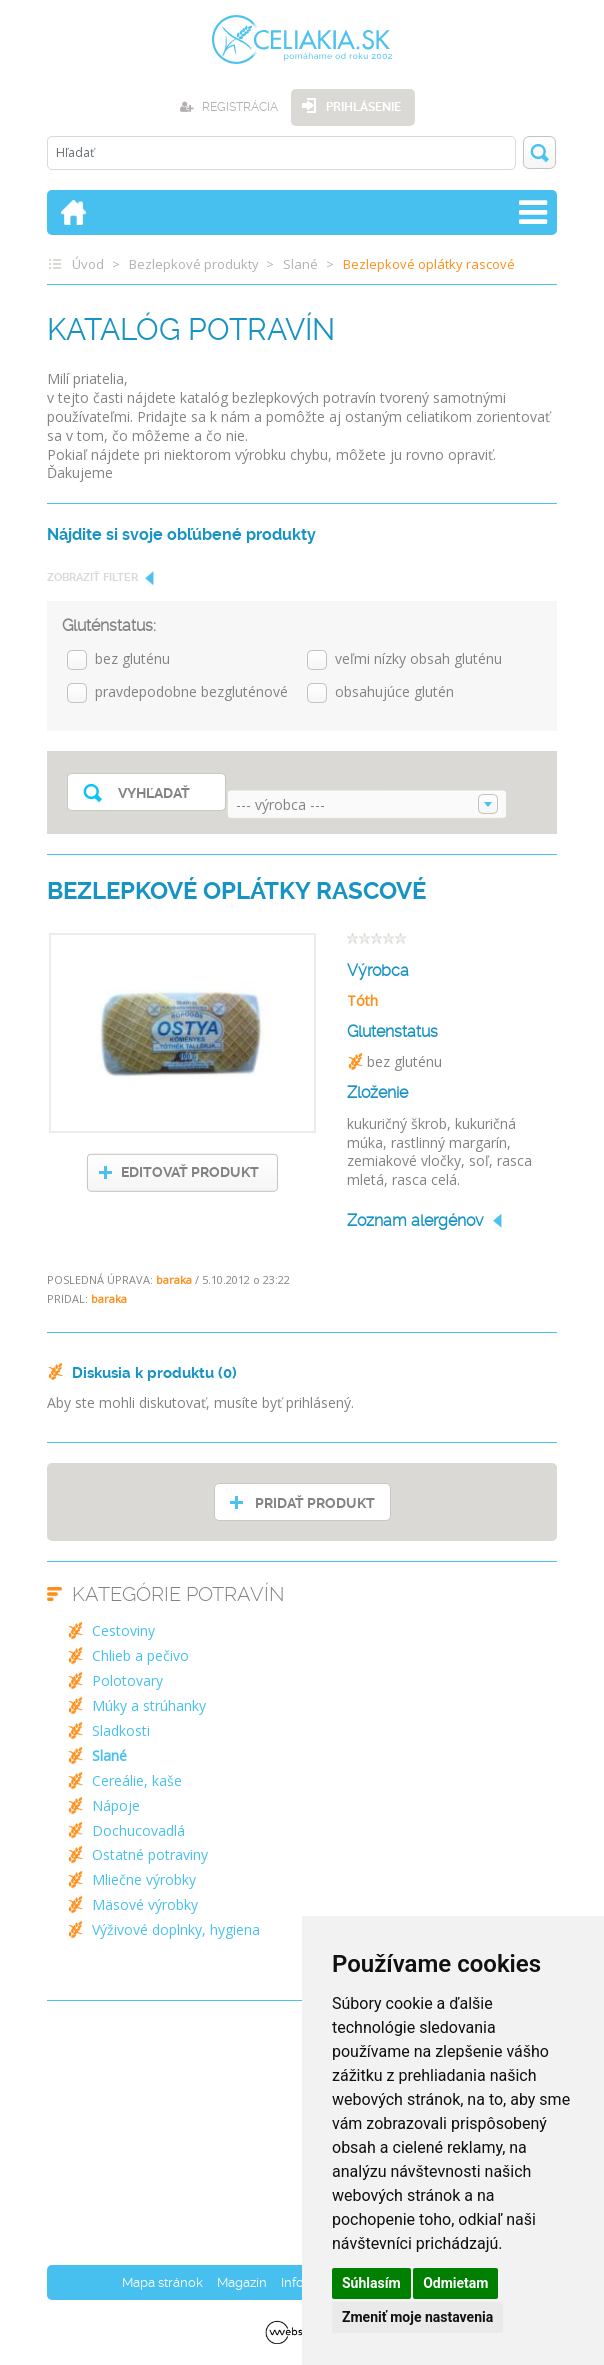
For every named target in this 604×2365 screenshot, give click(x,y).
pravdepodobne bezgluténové (191, 692)
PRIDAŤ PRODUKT (315, 1503)
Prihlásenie (363, 107)
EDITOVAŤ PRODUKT (190, 1172)
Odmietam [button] (455, 2283)
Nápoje (116, 1805)
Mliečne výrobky (144, 1879)
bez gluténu (132, 659)
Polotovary (127, 1680)
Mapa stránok (162, 2282)
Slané (300, 264)
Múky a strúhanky (149, 1705)
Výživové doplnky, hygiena (176, 1929)
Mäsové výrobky (145, 1904)
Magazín (242, 2282)
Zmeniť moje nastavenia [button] (417, 2317)
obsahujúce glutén (394, 692)
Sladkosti (121, 1730)
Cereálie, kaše (137, 1780)
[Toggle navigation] (533, 212)
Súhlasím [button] (371, 2283)
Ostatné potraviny (150, 1854)
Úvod (88, 264)
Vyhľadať (154, 793)
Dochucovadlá (138, 1830)
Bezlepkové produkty (194, 264)
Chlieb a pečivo (140, 1655)
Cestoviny (123, 1630)
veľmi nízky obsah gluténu (418, 659)
